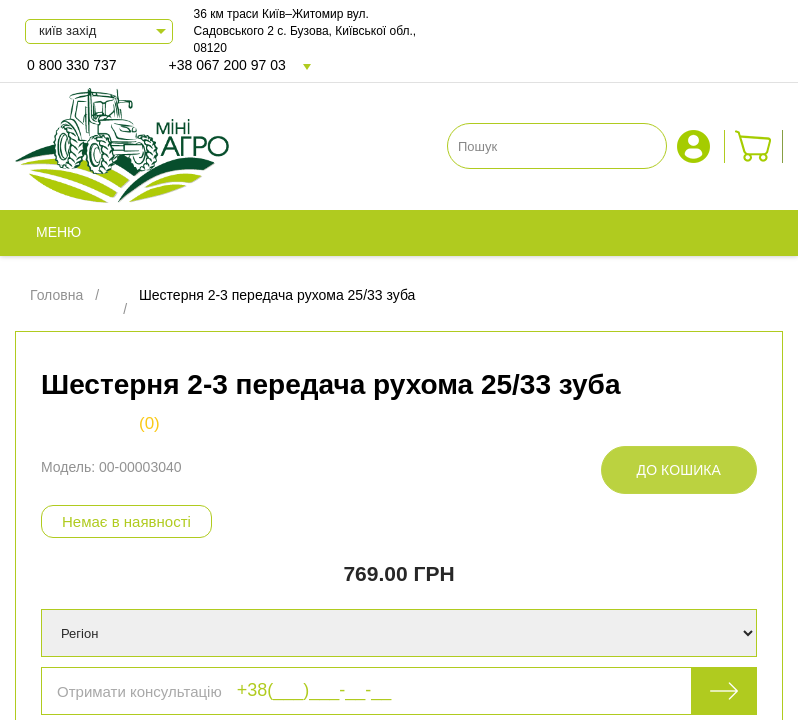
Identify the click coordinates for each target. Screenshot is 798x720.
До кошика (679, 470)
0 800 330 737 (72, 65)
